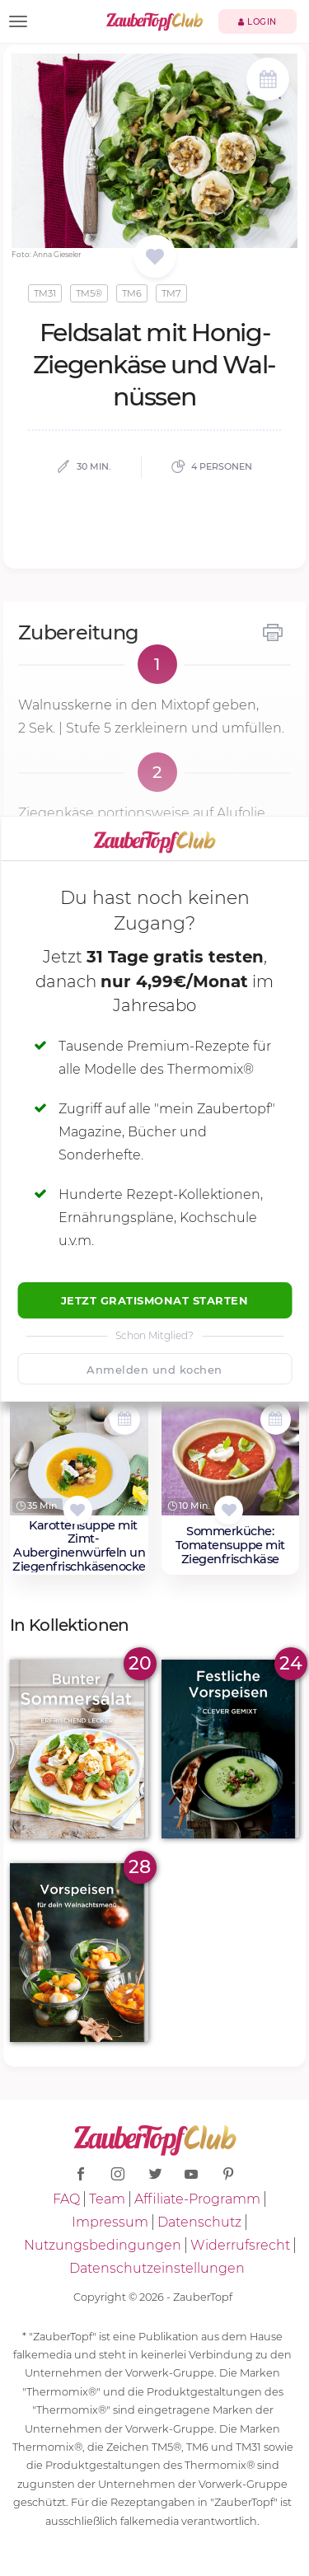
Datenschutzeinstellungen (157, 2268)
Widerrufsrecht (240, 2245)
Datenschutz (199, 2222)
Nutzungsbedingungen (102, 2245)
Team (107, 2199)
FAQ (66, 2199)
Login (257, 21)
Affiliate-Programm (197, 2199)
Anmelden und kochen (154, 1369)
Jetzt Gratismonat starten (155, 1300)
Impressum (110, 2222)
